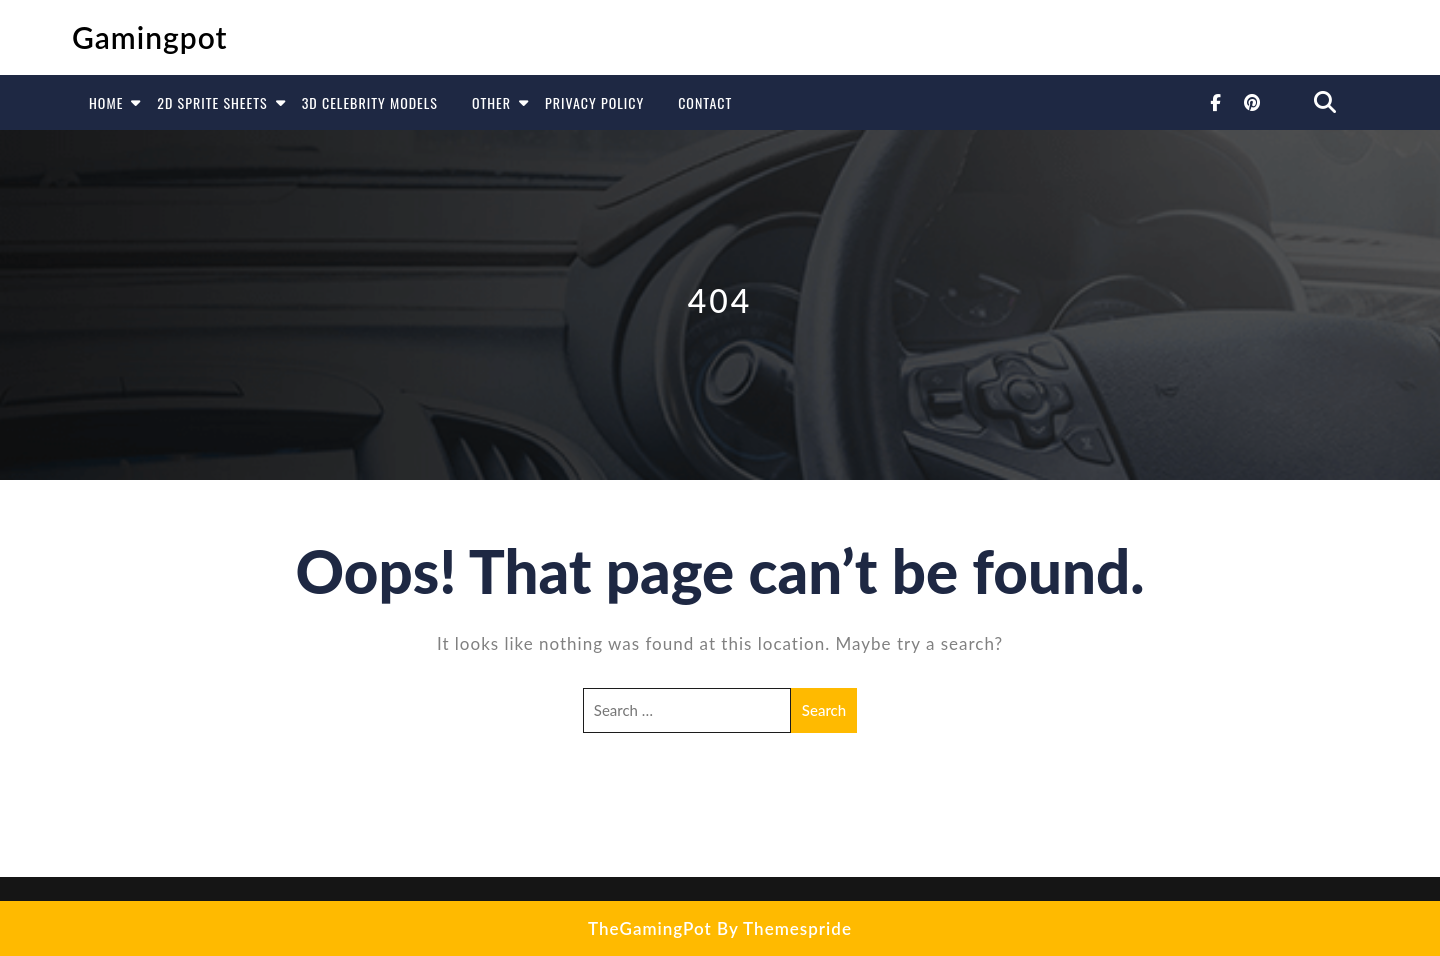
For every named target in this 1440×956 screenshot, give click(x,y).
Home (106, 102)
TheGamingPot (650, 928)
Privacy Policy (594, 102)
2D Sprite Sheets (212, 102)
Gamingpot (150, 37)
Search (824, 710)
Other (491, 102)
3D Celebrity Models (370, 102)
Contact (705, 102)
